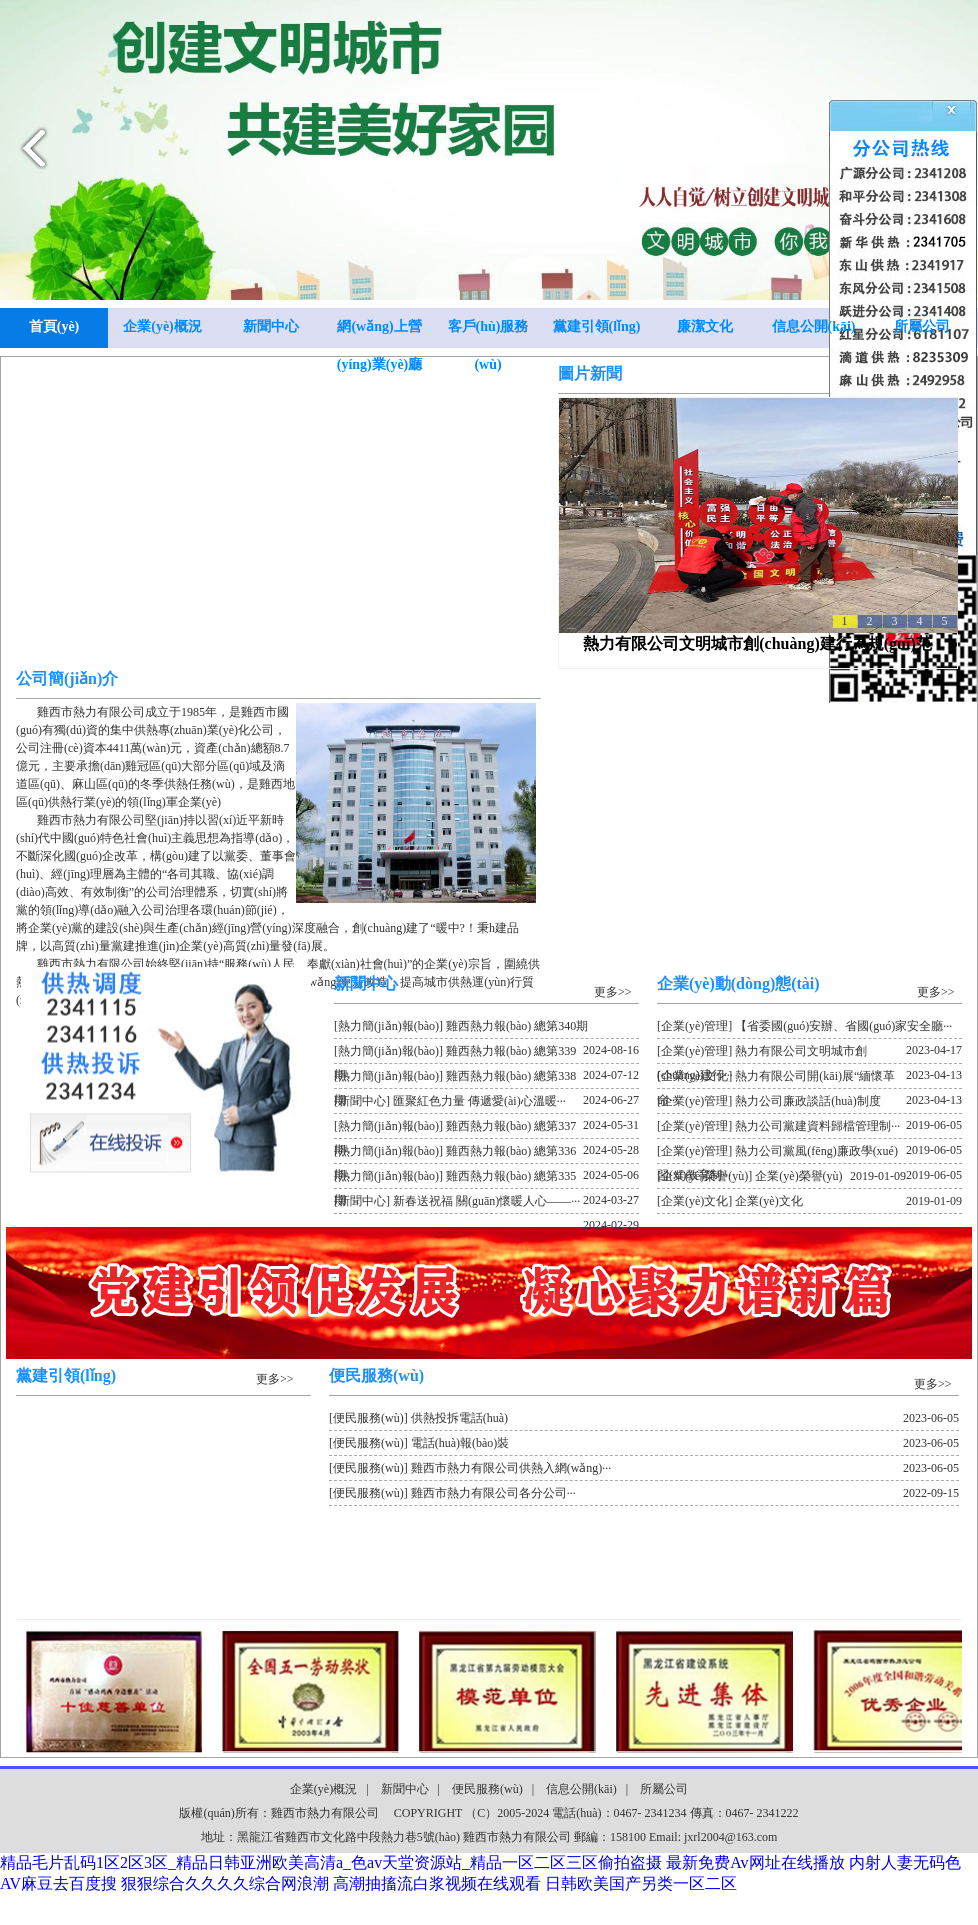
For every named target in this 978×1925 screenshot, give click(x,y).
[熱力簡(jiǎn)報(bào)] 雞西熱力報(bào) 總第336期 (486, 1154)
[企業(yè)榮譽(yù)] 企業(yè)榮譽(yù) (781, 1176)
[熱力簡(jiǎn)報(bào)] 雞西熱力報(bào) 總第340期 (486, 1029)
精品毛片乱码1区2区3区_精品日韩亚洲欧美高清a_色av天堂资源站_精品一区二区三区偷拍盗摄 (331, 1862)
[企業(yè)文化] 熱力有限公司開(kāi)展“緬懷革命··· (809, 1079)
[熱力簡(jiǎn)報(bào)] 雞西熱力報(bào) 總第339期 (486, 1054)
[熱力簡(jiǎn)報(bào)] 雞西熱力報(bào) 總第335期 (486, 1179)
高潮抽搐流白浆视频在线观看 (437, 1883)
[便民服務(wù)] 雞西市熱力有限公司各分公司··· (644, 1493)
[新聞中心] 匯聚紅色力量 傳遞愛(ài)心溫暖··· (486, 1104)
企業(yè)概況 (162, 326)
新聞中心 (271, 326)
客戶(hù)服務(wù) (488, 333)
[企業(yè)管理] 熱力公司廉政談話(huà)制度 (809, 1104)
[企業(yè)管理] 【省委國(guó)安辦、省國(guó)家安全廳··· (809, 1029)
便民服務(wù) (487, 1789)
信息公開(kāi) (814, 326)
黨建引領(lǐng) (597, 326)
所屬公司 (922, 326)
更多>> (613, 992)
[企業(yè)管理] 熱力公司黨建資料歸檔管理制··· (809, 1129)
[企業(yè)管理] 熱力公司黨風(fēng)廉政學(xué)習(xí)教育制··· (809, 1154)
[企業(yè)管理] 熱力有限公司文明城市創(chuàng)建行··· (809, 1054)
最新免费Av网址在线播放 (755, 1862)
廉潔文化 (705, 326)
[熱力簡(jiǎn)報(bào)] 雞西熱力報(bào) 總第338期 (486, 1079)
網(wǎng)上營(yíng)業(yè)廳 (380, 333)
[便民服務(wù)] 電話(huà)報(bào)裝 (644, 1443)
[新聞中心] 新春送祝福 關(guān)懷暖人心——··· (486, 1204)
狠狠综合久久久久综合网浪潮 (225, 1883)
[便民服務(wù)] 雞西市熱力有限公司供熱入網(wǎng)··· (644, 1468)
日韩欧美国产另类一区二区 (641, 1883)
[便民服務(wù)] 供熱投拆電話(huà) (644, 1418)
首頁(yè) (54, 326)
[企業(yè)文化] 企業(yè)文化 (809, 1201)
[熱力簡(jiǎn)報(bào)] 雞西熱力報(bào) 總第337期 (486, 1129)
